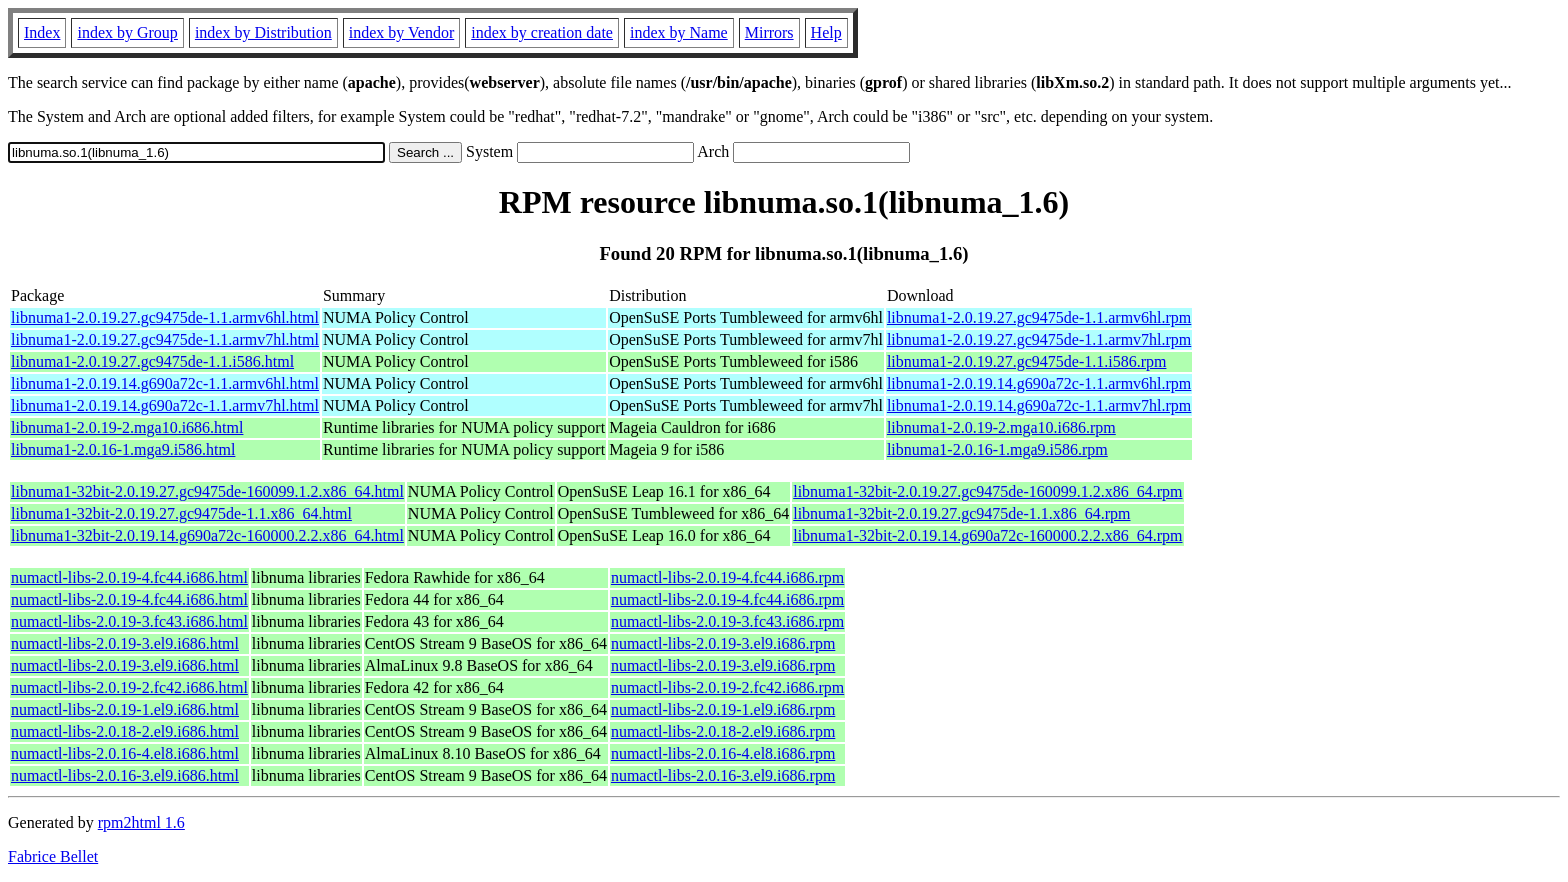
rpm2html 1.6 (141, 822)
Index (42, 32)
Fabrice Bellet (53, 856)
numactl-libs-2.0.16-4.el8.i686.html (125, 753)
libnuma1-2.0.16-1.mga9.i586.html (123, 449)
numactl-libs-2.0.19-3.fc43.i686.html (129, 621)
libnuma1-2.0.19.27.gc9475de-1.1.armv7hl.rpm (1039, 339)
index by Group (127, 32)
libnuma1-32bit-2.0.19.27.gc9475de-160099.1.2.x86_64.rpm (987, 491)
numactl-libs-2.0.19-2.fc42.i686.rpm (727, 687)
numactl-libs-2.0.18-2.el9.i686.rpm (723, 731)
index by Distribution (263, 32)
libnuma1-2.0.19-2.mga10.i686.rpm (1001, 427)
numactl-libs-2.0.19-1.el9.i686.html (125, 709)
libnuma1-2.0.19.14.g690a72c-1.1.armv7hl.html (165, 405)
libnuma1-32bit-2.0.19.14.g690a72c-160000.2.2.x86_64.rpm (987, 535)
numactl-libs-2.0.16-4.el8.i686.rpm (723, 753)
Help (826, 32)
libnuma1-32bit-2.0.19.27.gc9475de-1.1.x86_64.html (181, 513)
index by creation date (542, 32)
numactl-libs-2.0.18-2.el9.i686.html (125, 731)
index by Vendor (401, 32)
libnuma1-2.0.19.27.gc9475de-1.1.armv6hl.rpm (1039, 317)
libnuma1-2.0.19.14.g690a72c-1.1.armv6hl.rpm (1039, 383)
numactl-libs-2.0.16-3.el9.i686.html (125, 775)
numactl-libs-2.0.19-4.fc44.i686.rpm (727, 577)
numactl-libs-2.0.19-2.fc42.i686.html (129, 687)
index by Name (679, 32)
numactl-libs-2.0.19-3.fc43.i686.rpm (727, 621)
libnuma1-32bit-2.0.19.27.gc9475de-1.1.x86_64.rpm (961, 513)
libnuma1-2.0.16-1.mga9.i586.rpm (997, 449)
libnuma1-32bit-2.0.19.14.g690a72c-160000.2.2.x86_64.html (207, 535)
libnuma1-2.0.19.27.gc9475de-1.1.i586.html (152, 361)
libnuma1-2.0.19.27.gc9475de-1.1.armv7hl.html (165, 339)
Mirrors (769, 32)
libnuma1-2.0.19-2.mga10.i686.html (127, 427)
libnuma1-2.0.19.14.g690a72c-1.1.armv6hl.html (165, 383)
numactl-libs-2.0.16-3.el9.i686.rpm (723, 775)
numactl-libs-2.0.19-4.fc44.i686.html (129, 577)
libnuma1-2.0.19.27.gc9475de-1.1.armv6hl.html (165, 317)
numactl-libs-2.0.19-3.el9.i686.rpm (723, 643)
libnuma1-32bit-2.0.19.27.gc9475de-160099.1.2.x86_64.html (207, 491)
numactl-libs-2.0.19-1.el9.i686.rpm (723, 709)
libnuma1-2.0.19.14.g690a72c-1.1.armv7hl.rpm (1039, 405)
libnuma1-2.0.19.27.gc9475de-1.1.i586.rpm (1027, 361)
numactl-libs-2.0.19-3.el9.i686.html (125, 643)
